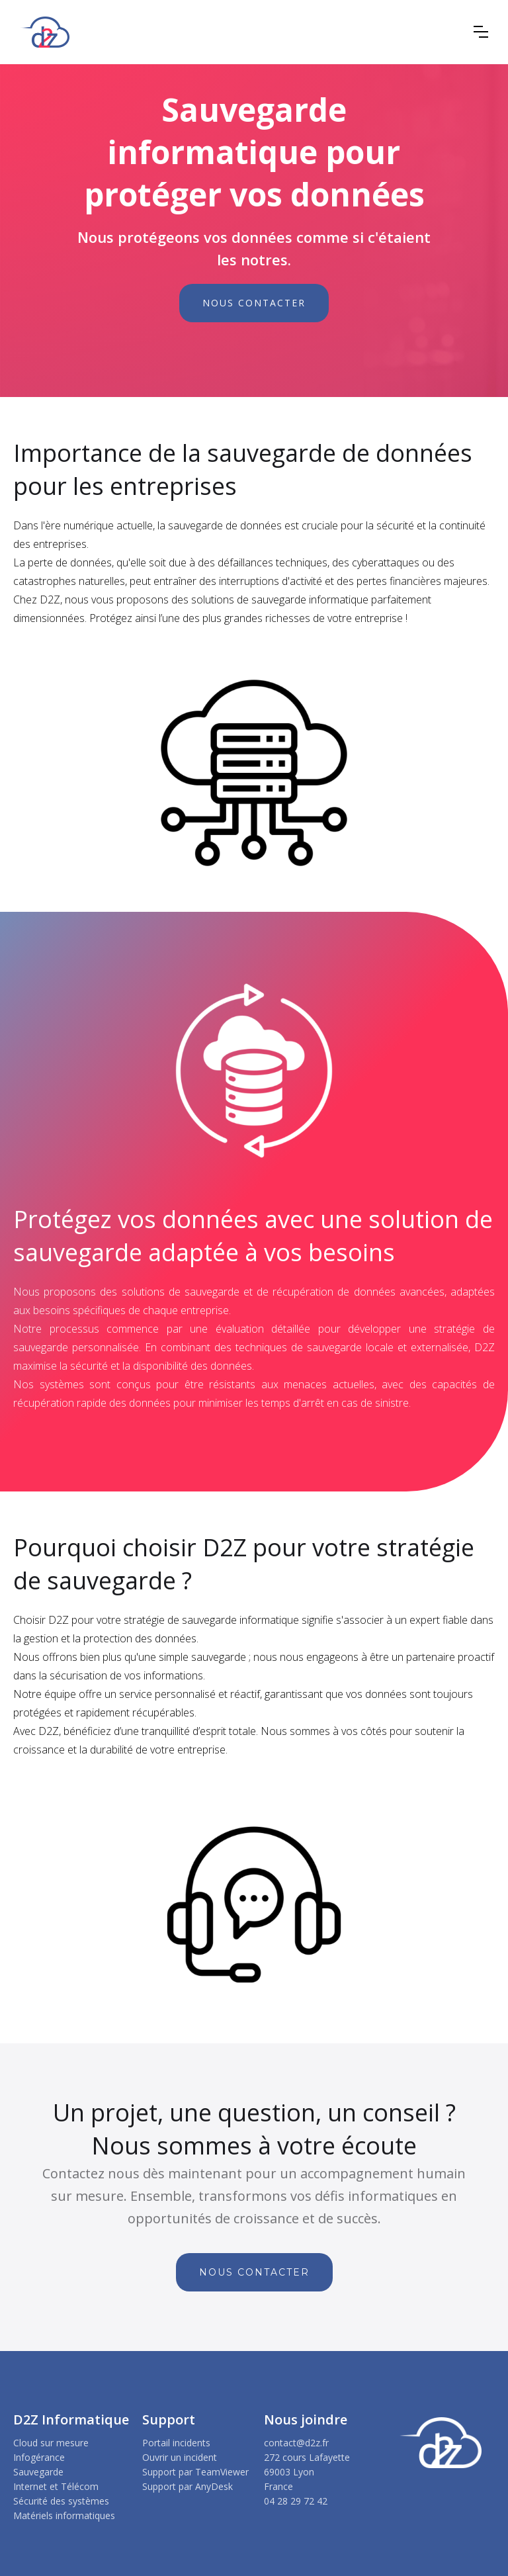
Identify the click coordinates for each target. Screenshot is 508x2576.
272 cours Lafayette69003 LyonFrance (307, 2472)
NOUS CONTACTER (254, 302)
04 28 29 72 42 (295, 2501)
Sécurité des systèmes (61, 2501)
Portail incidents (176, 2442)
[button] (481, 32)
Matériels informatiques (64, 2515)
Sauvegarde (38, 2471)
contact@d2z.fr (296, 2442)
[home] (44, 32)
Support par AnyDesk (187, 2486)
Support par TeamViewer (195, 2471)
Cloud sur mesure (51, 2442)
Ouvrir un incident (179, 2457)
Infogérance (39, 2457)
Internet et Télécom (56, 2486)
